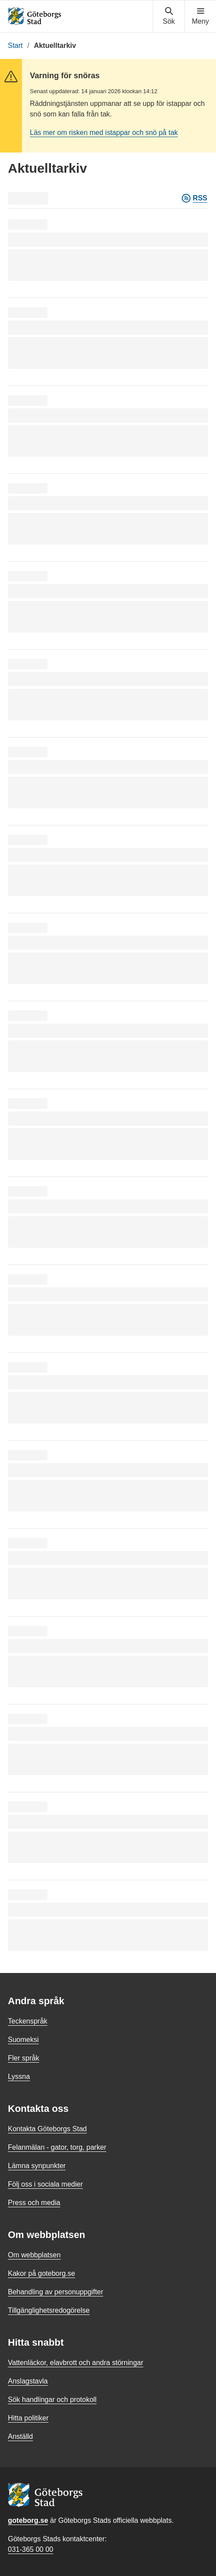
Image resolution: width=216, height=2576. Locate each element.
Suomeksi (23, 2039)
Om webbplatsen (34, 2255)
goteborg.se (28, 2520)
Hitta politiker (28, 2418)
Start (15, 45)
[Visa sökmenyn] (168, 16)
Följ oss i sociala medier (45, 2184)
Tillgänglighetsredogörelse (49, 2310)
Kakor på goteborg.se (41, 2273)
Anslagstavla (28, 2381)
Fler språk (23, 2058)
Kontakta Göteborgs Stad (47, 2129)
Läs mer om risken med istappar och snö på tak (104, 132)
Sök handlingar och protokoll (52, 2399)
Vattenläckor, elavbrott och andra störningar (75, 2362)
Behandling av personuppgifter (55, 2292)
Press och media (34, 2202)
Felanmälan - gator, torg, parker (57, 2147)
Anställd (20, 2436)
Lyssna (19, 2076)
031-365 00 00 (30, 2549)
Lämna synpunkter (37, 2165)
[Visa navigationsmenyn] (200, 16)
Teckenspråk (27, 2021)
